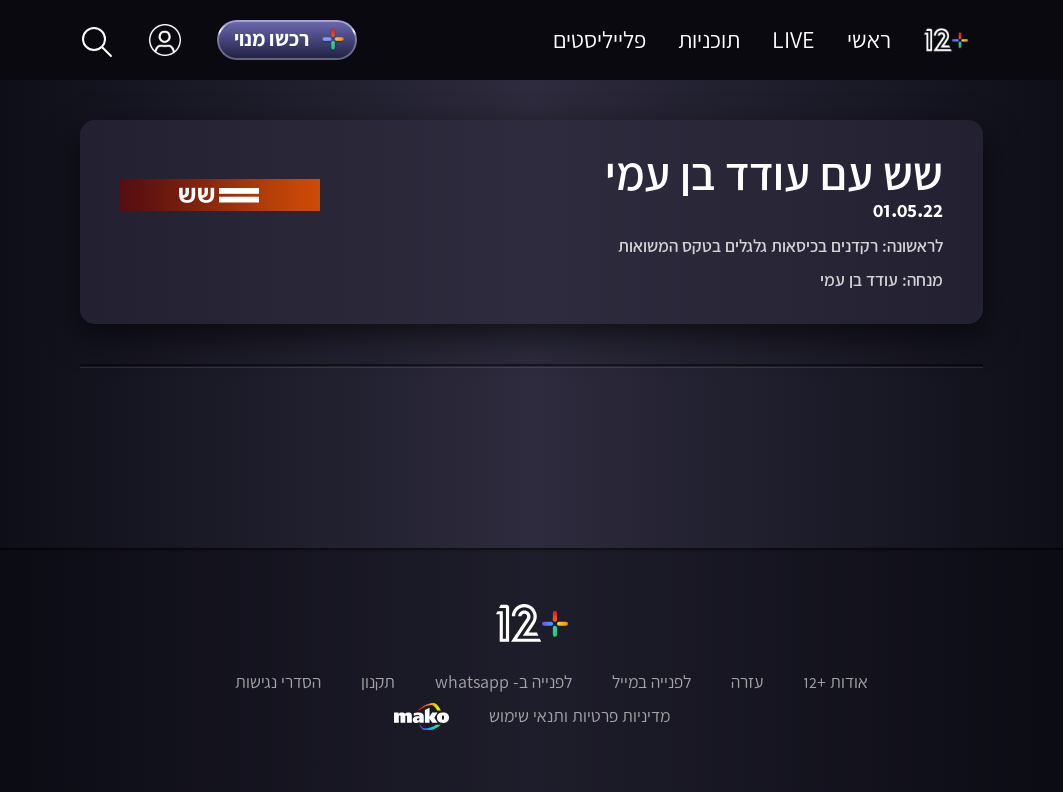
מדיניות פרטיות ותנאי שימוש (579, 716)
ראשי (869, 39)
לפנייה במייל (651, 682)
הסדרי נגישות (278, 682)
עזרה (747, 682)
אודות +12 (835, 682)
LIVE (793, 39)
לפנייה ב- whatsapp (503, 682)
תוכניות (709, 39)
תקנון (378, 682)
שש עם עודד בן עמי (774, 173)
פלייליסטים (599, 39)
